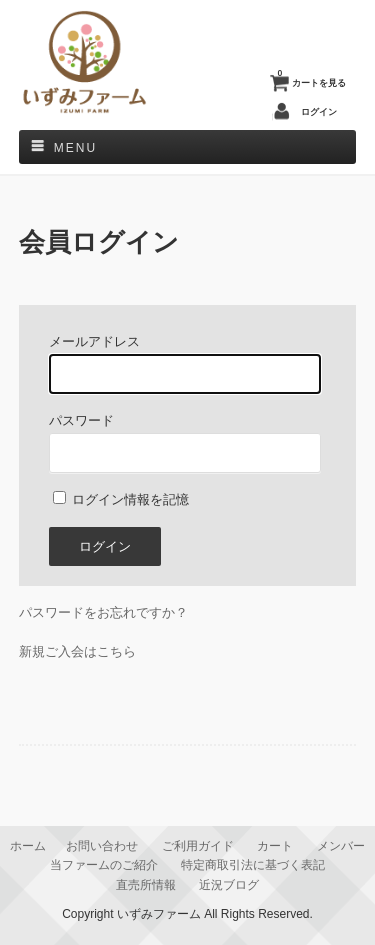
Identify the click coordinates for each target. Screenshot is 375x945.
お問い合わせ (102, 845)
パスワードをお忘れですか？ (103, 612)
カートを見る (311, 78)
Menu (75, 148)
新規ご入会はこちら (77, 651)
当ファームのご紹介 (104, 864)
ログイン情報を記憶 (121, 499)
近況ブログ (229, 884)
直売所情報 (146, 884)
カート (275, 845)
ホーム (28, 845)
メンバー (341, 845)
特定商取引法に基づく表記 (253, 864)
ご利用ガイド (198, 845)
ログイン (319, 112)
